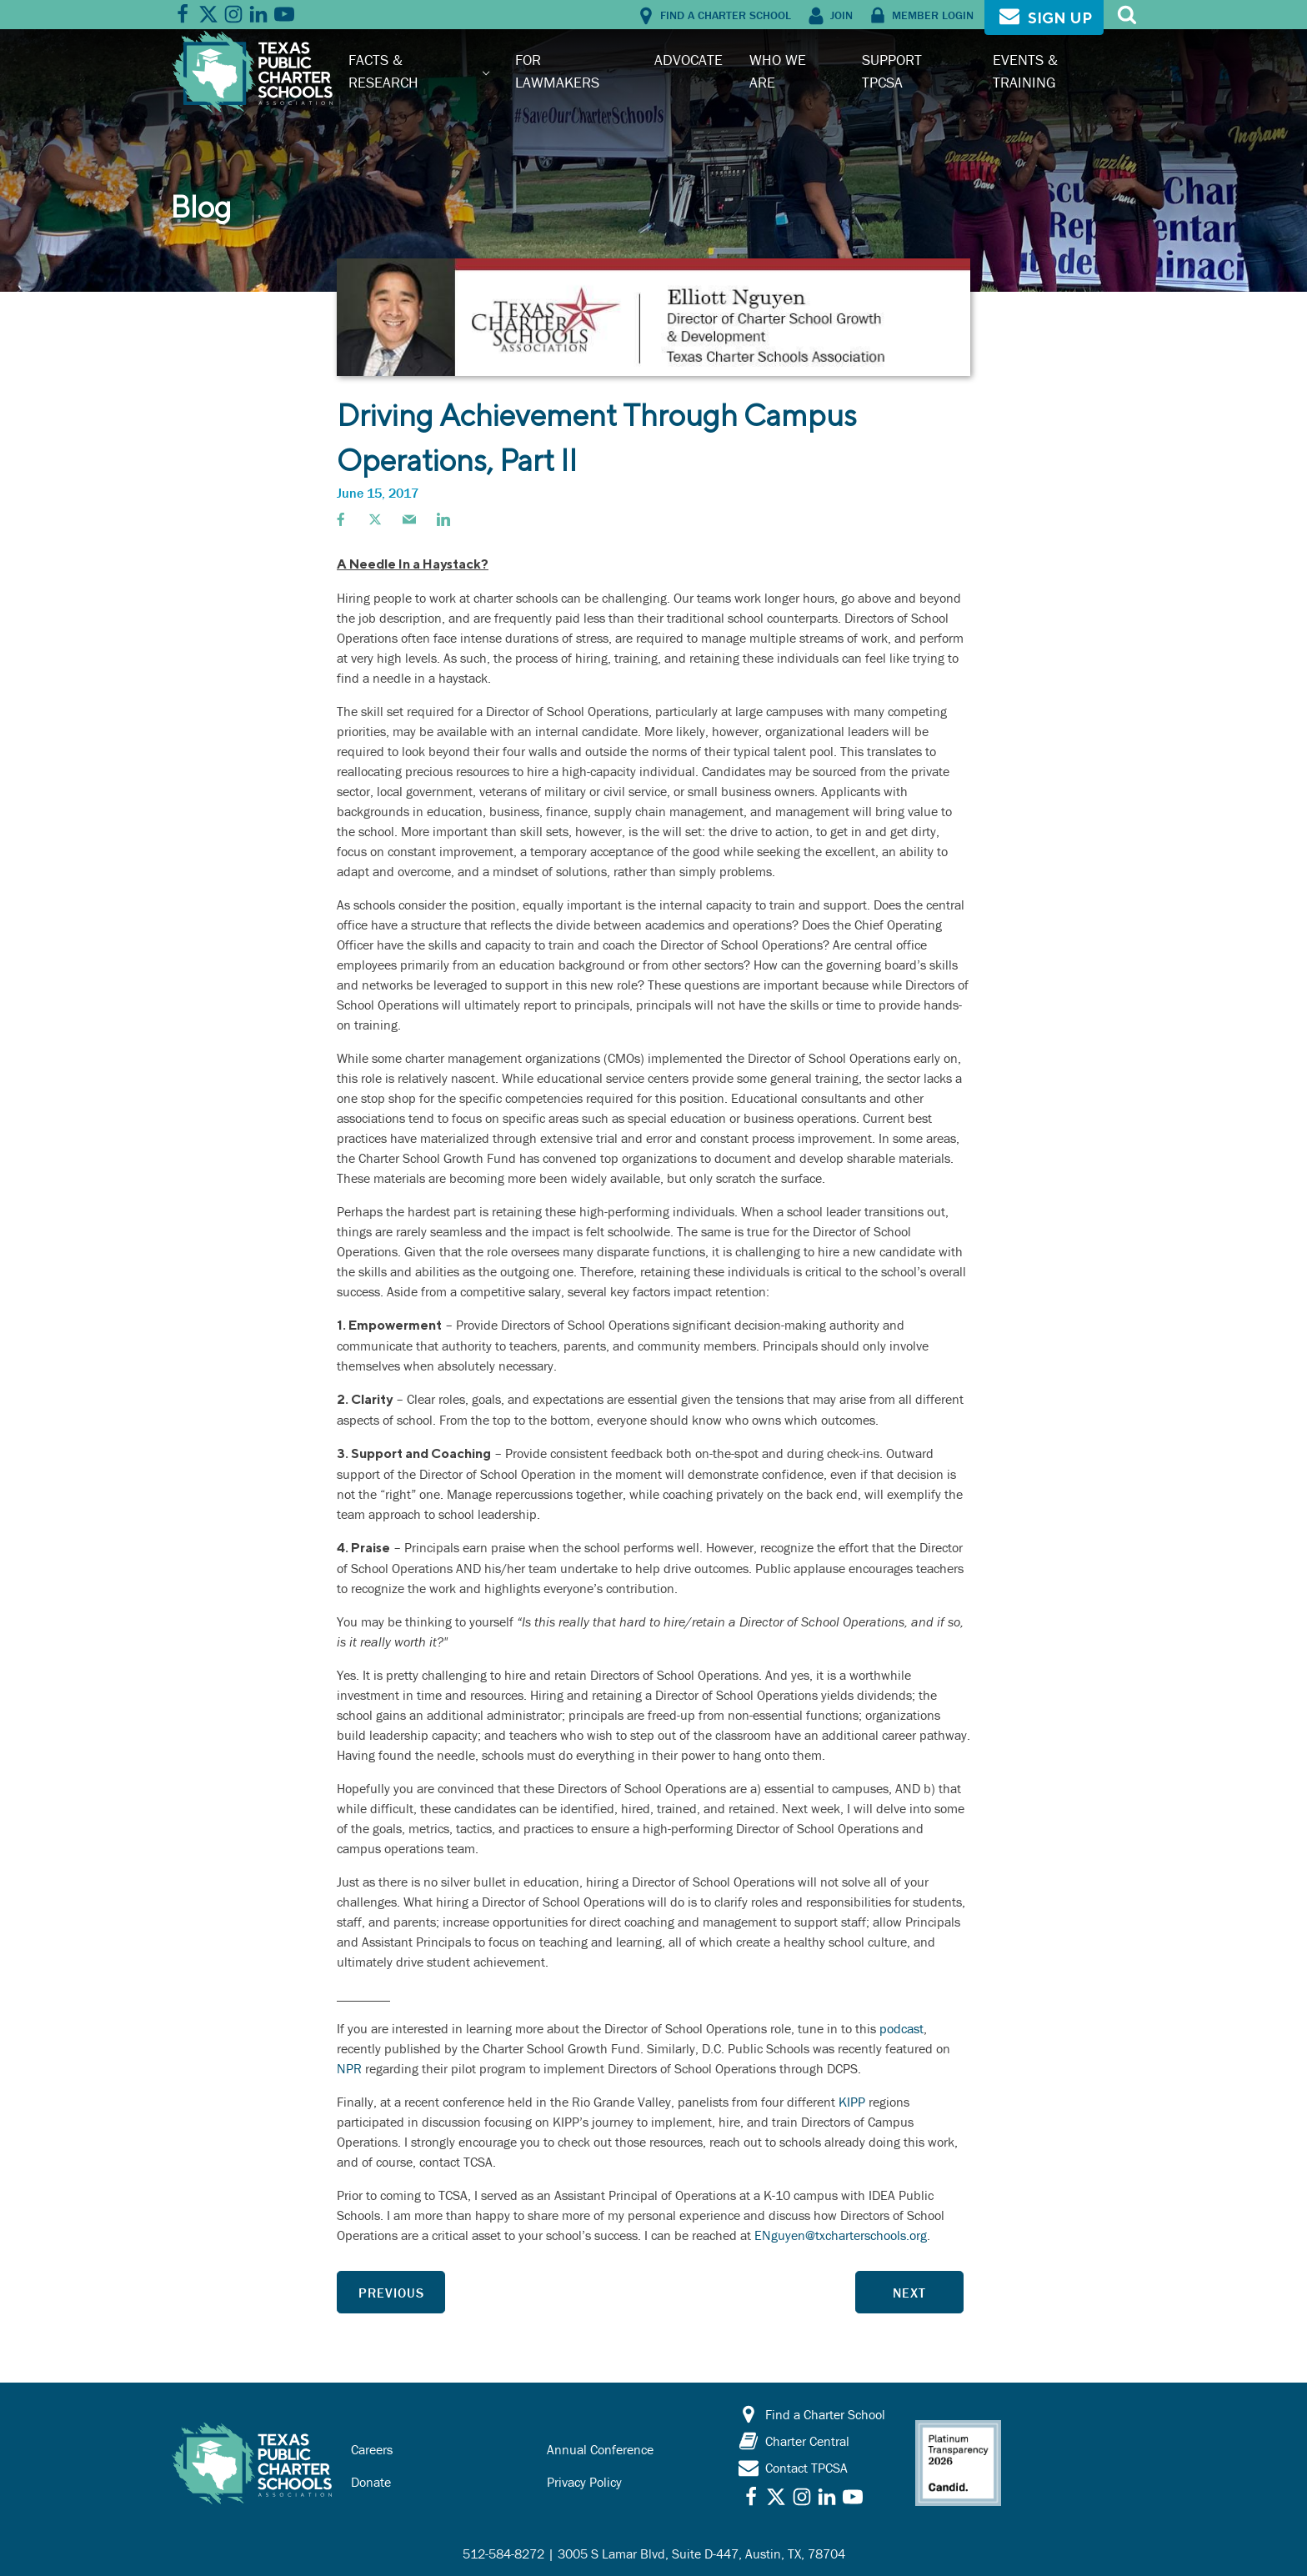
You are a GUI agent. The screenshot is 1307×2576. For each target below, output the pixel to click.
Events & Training (1025, 70)
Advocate (688, 59)
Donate (371, 2481)
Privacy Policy (584, 2481)
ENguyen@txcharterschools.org (840, 2235)
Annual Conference (600, 2449)
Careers (372, 2449)
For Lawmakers (557, 70)
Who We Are (777, 70)
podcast (901, 2028)
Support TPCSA (892, 70)
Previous (391, 2292)
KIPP (852, 2101)
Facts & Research (383, 70)
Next (909, 2292)
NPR (349, 2068)
